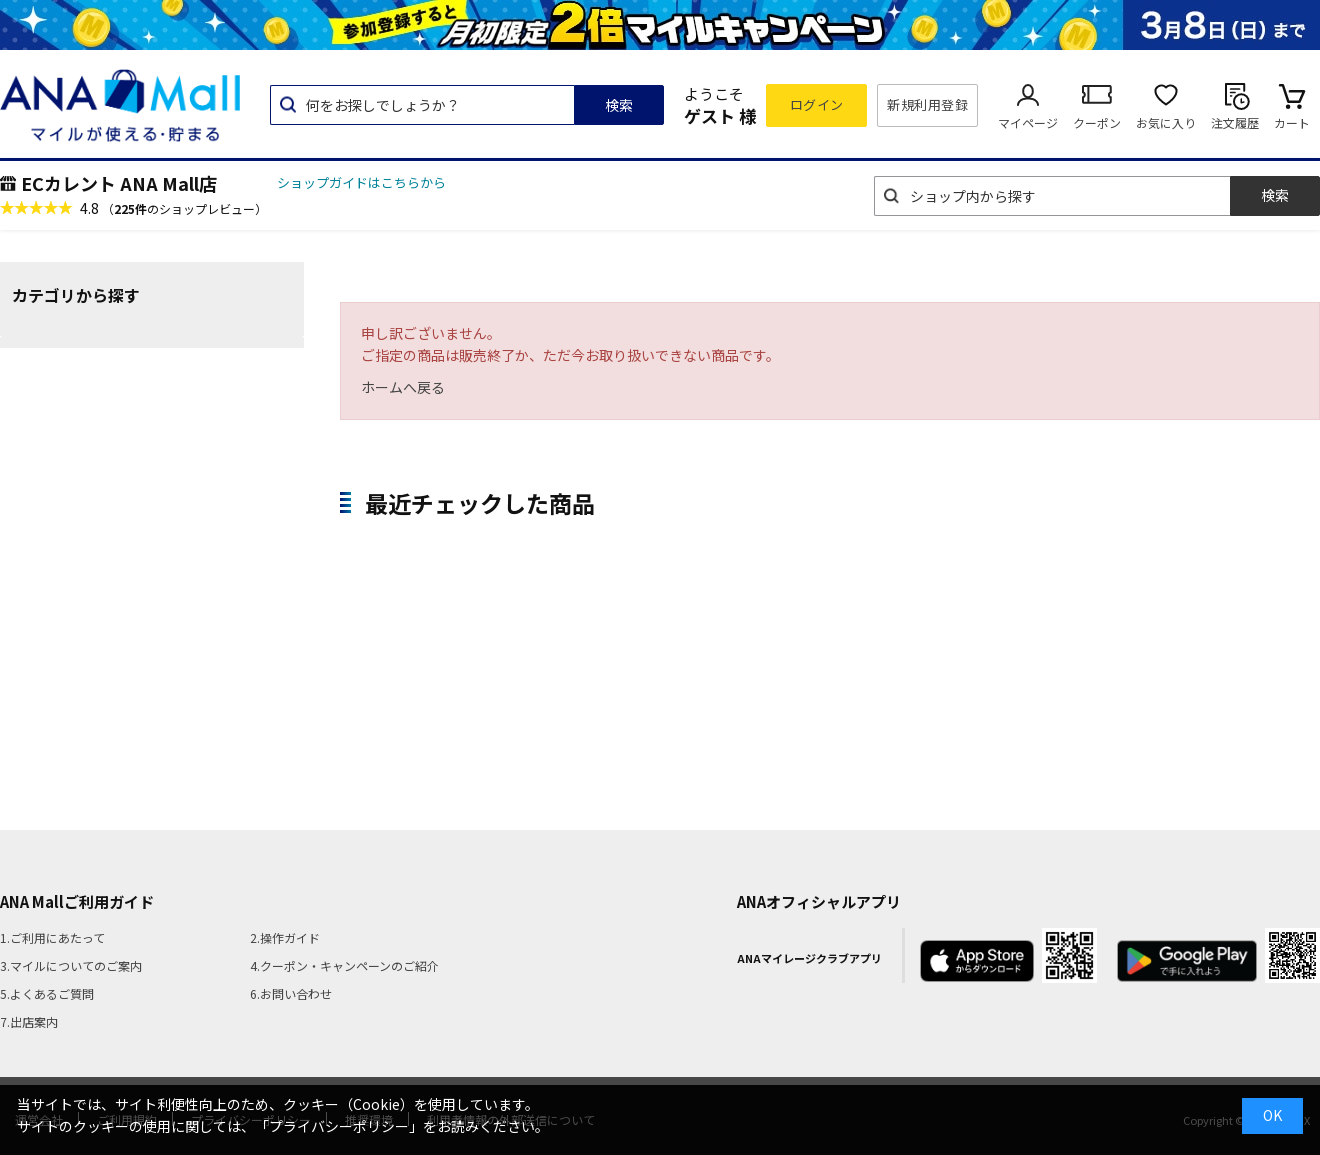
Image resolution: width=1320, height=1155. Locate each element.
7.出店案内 (29, 1021)
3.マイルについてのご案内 (71, 965)
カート (1292, 122)
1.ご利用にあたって (52, 937)
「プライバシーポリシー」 (339, 1126)
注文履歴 (1235, 122)
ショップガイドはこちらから (361, 182)
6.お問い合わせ (291, 993)
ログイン (817, 104)
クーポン (1097, 122)
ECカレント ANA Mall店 (119, 183)
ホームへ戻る (403, 387)
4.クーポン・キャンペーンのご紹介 (344, 965)
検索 (619, 105)
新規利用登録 (927, 104)
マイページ (1028, 122)
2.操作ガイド (285, 937)
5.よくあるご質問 (47, 993)
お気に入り (1166, 122)
